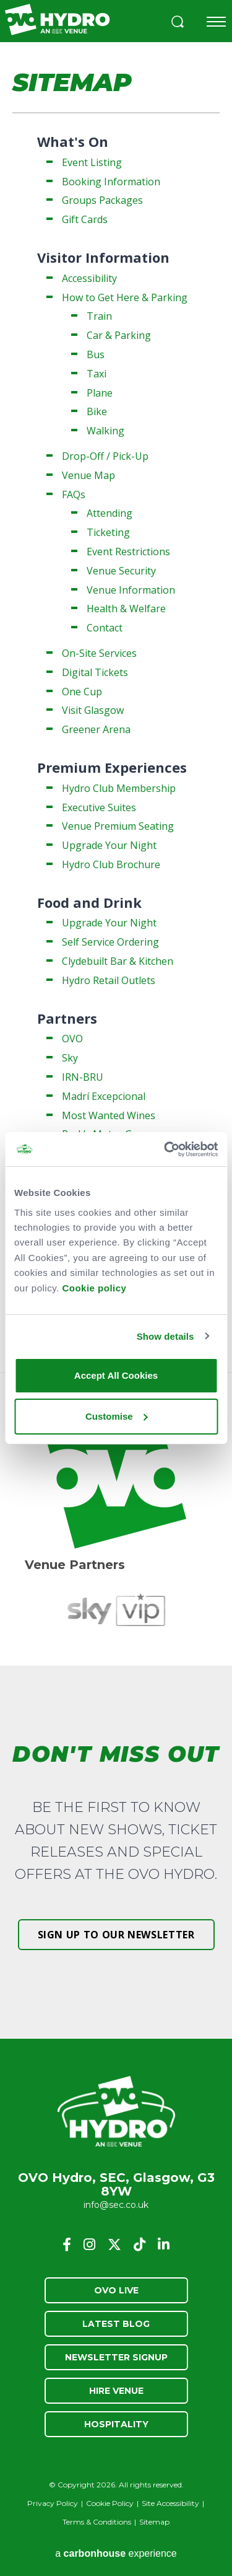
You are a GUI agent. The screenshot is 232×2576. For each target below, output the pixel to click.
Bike (97, 411)
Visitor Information (103, 257)
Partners (67, 1018)
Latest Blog (116, 2323)
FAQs (73, 494)
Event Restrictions (128, 551)
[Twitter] (114, 2244)
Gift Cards (85, 219)
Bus (96, 354)
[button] (177, 23)
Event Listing (92, 162)
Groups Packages (102, 200)
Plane (100, 393)
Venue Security (121, 571)
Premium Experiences (112, 767)
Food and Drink (89, 902)
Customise (116, 1416)
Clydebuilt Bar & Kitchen (117, 961)
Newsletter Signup (116, 2357)
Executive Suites (99, 807)
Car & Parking (119, 335)
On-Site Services (99, 653)
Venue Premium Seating (118, 826)
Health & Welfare (126, 608)
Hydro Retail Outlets (108, 980)
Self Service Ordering (110, 942)
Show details (165, 1336)
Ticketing (108, 532)
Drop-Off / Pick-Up (105, 456)
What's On (72, 141)
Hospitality (116, 2424)
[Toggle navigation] (216, 22)
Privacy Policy (52, 2503)
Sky (70, 1058)
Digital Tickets (95, 672)
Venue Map (88, 475)
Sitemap (154, 2521)
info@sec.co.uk (116, 2204)
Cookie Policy (110, 2503)
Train (99, 316)
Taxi (96, 373)
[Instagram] (89, 2244)
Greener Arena (96, 729)
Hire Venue (116, 2390)
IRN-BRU (82, 1077)
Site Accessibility (170, 2503)
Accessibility (89, 278)
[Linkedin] (164, 2244)
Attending (109, 513)
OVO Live (116, 2290)
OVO (72, 1038)
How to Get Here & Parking (124, 297)
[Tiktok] (139, 2244)
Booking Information (111, 181)
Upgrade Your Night (109, 845)
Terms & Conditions (96, 2521)
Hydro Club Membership (119, 788)
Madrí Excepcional (103, 1096)
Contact (104, 628)
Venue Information (131, 590)
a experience (116, 2553)
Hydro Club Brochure (111, 864)
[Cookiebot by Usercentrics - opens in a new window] (165, 1149)
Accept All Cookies (116, 1375)
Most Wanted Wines (108, 1115)
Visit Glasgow (93, 710)
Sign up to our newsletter (116, 1934)
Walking (105, 430)
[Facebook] (66, 2244)
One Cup (82, 691)
